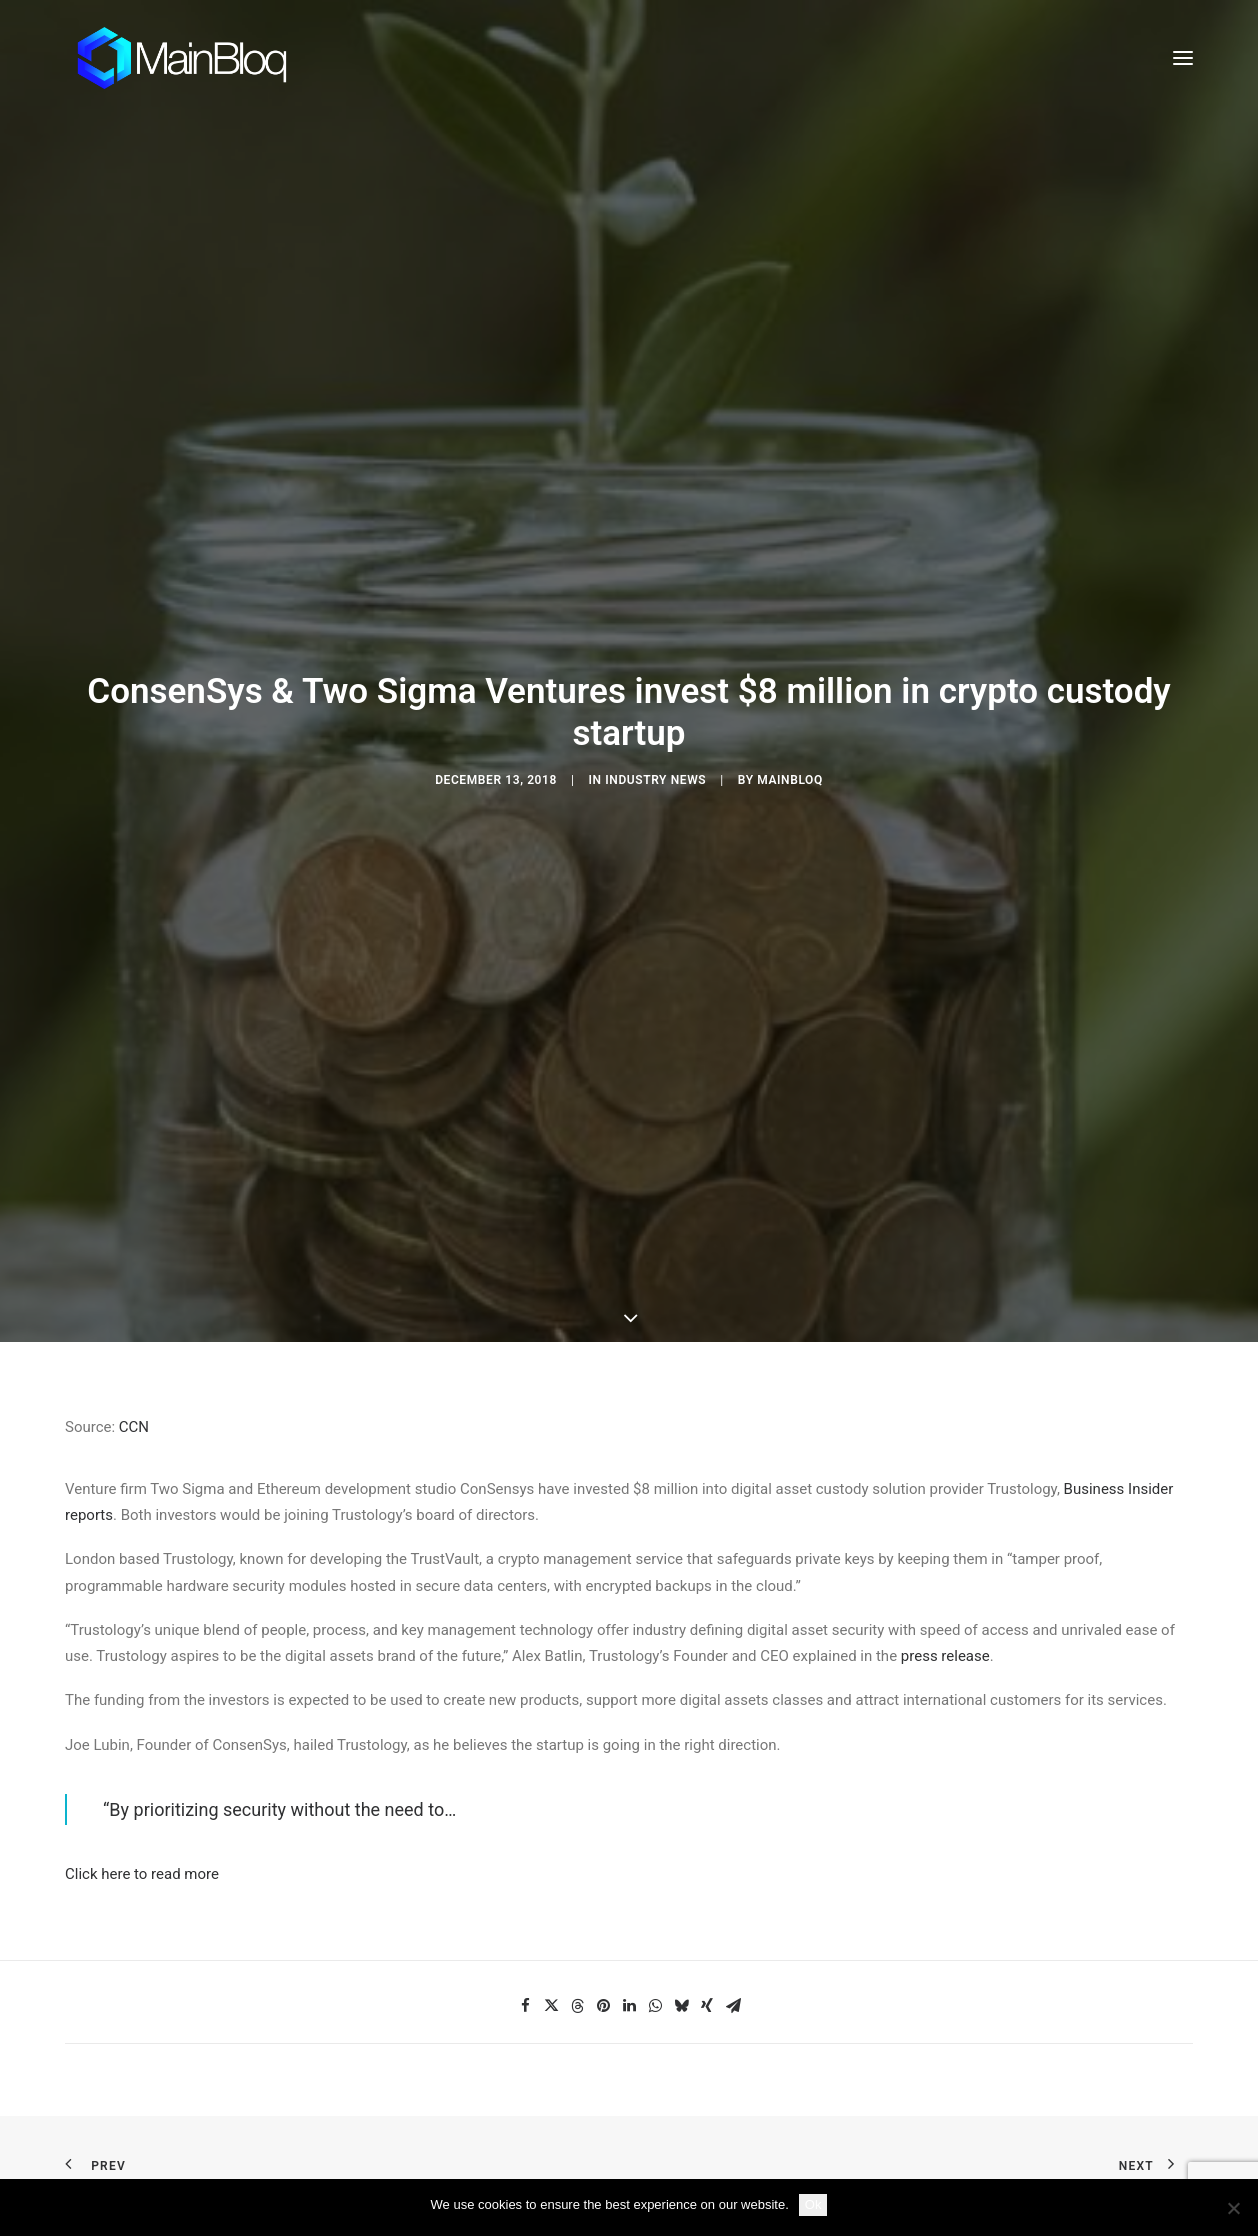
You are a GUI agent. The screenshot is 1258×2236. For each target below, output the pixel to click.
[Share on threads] (577, 1937)
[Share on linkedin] (629, 1937)
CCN (134, 1358)
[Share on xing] (707, 1937)
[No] (1233, 2208)
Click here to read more (142, 1806)
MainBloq (790, 746)
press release (945, 1588)
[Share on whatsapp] (655, 1937)
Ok (813, 2204)
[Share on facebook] (525, 1937)
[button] (1183, 58)
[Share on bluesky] (681, 1937)
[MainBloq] (200, 58)
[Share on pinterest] (603, 1937)
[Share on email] (733, 1937)
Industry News (655, 746)
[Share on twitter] (551, 1937)
